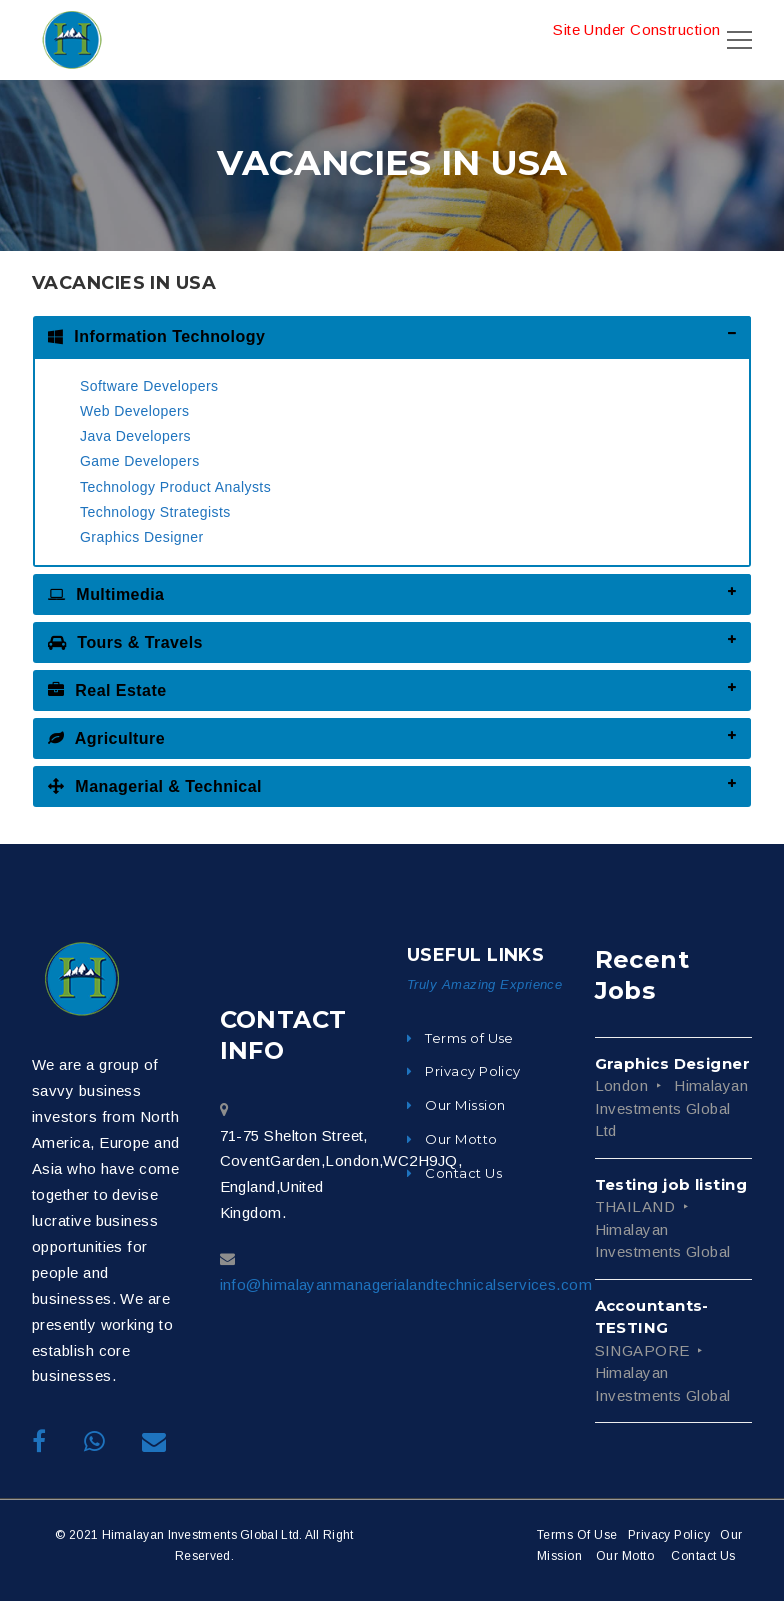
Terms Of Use (577, 1535)
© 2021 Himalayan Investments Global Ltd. (178, 1535)
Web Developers (135, 411)
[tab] (392, 336)
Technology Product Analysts (175, 487)
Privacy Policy (669, 1535)
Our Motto (625, 1556)
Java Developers (135, 436)
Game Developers (140, 461)
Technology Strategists (155, 512)
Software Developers (149, 386)
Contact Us (703, 1556)
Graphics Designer (142, 537)
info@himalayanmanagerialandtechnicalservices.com (406, 1284)
